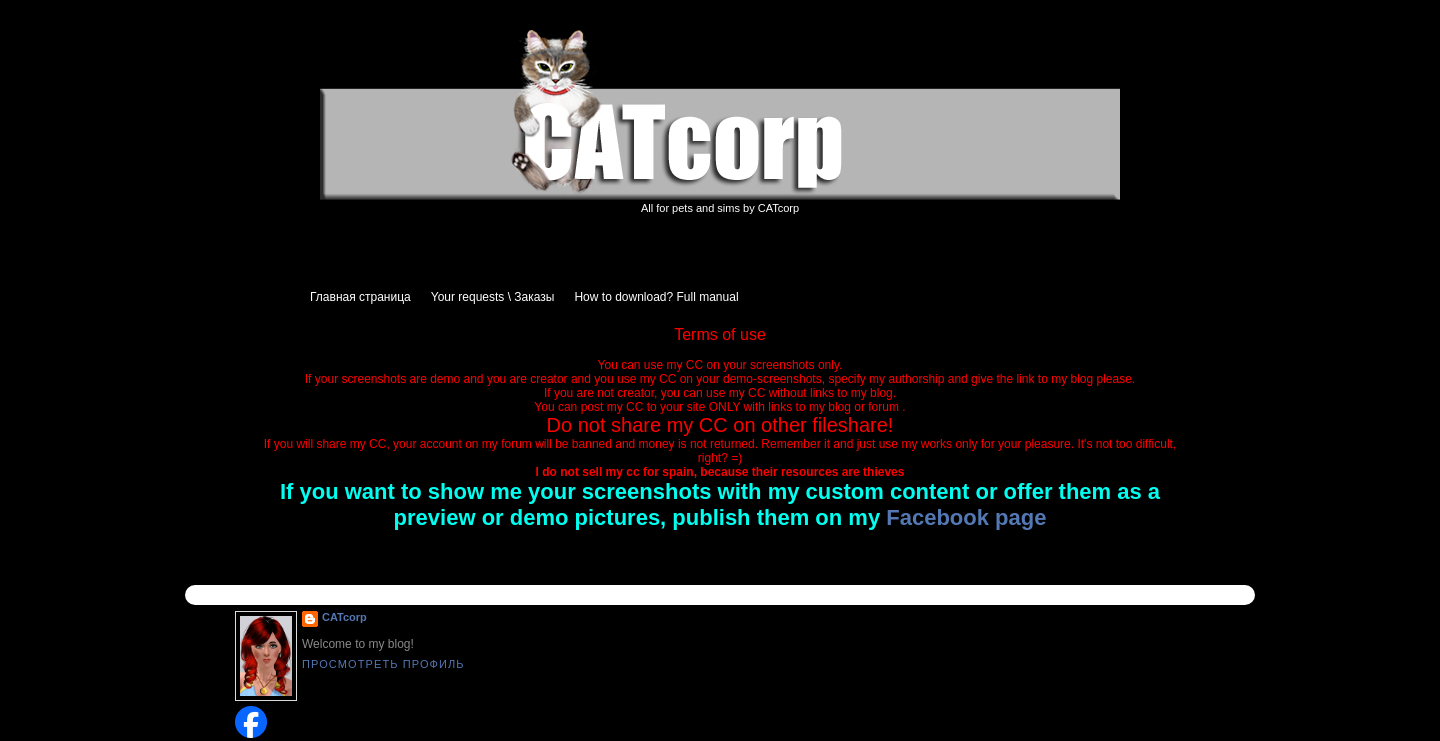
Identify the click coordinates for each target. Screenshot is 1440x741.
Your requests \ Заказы (493, 297)
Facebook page (966, 517)
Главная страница (360, 297)
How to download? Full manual (656, 297)
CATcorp (344, 617)
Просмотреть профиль (383, 664)
